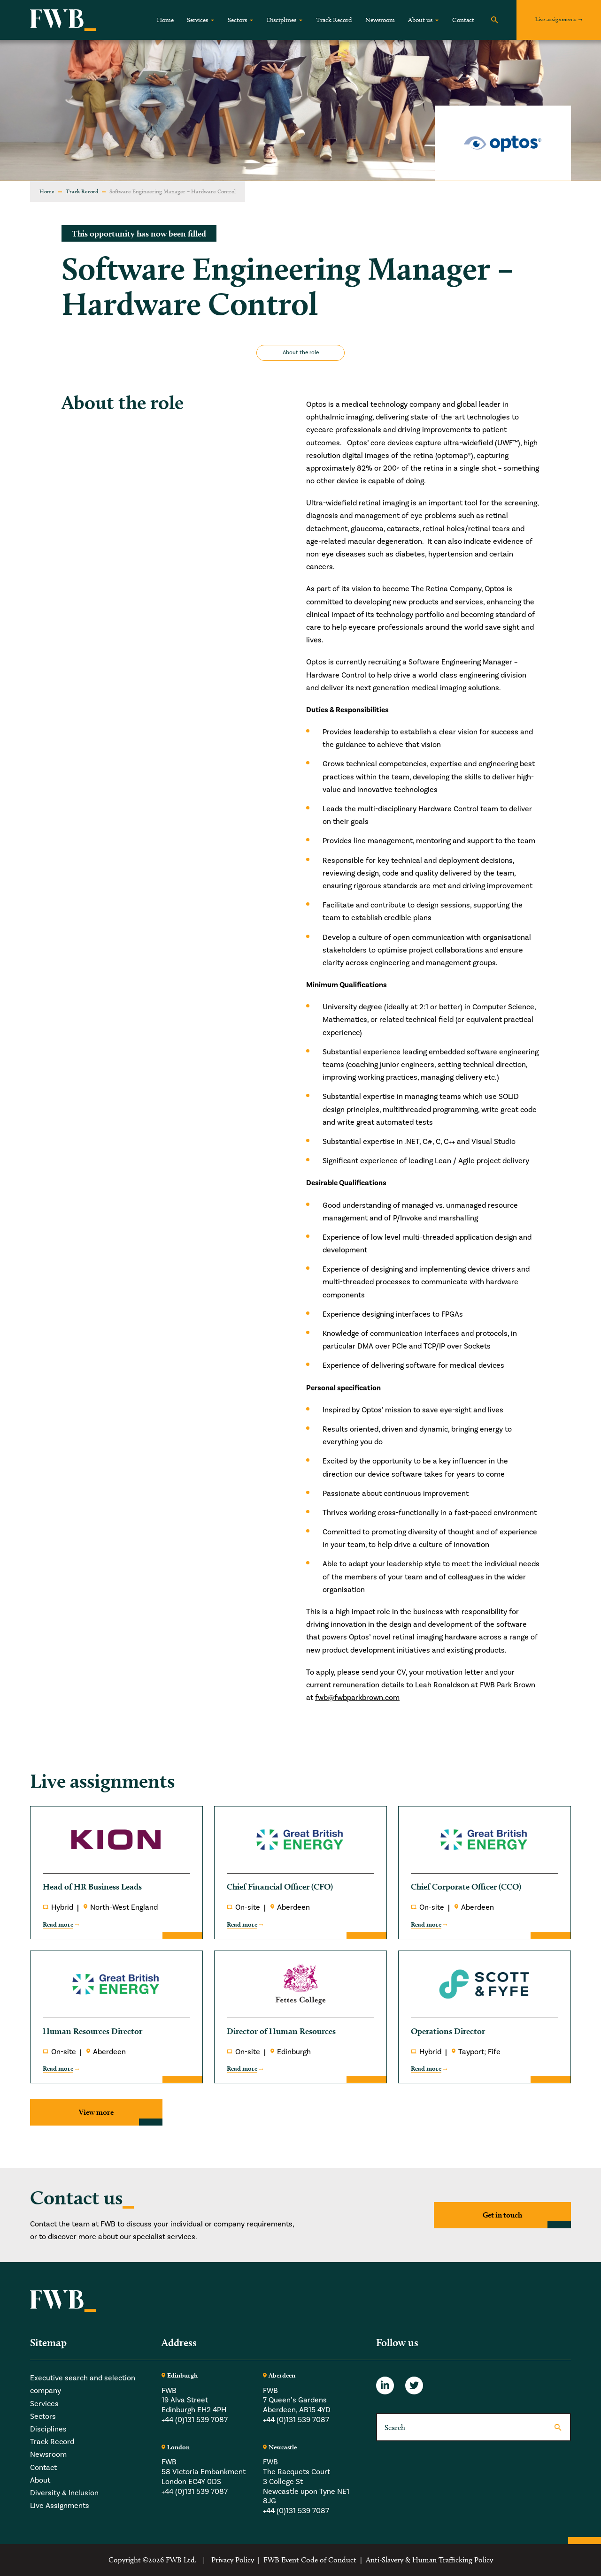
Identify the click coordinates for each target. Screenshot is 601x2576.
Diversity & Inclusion (64, 2493)
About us (420, 20)
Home (165, 20)
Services (197, 20)
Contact (463, 20)
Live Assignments (59, 2505)
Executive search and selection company (82, 2384)
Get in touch (502, 2214)
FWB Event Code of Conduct (309, 2559)
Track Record (334, 20)
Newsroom (380, 20)
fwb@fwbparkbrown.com (357, 1697)
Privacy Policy (232, 2559)
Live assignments (556, 19)
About (40, 2480)
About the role (301, 352)
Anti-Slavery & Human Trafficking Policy (429, 2559)
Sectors (237, 20)
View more (96, 2112)
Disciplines (281, 20)
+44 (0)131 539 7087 (195, 2419)
